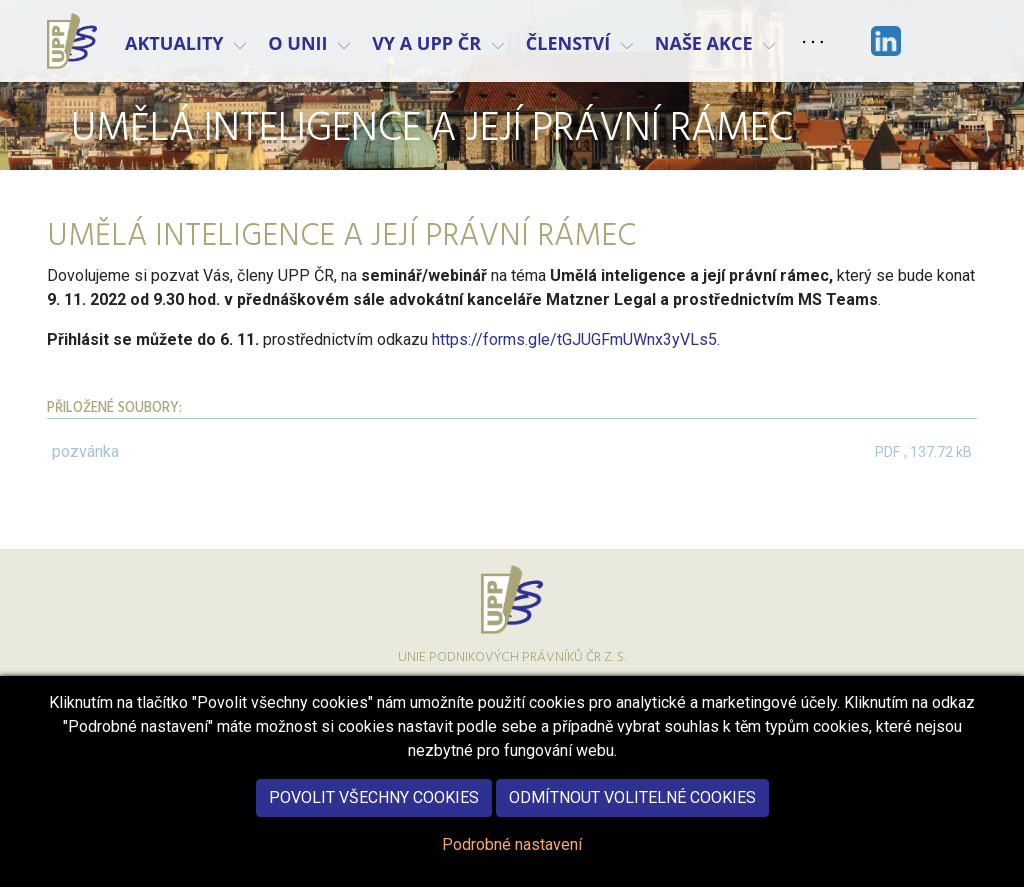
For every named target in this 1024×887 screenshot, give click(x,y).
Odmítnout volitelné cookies (632, 811)
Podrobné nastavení (512, 858)
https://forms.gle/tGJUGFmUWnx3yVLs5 (574, 339)
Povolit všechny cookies (374, 811)
